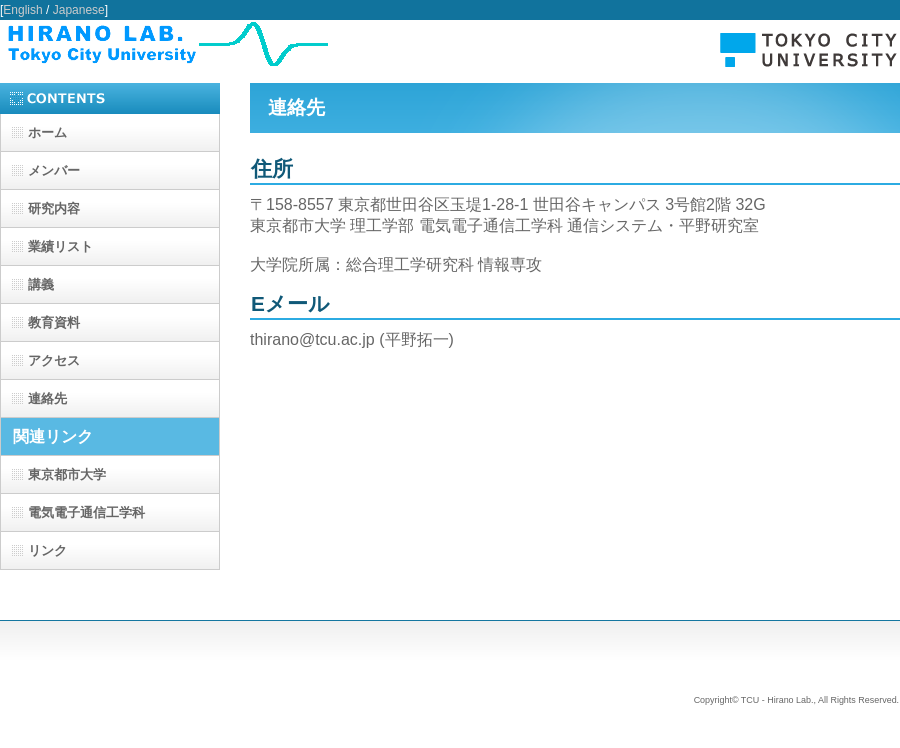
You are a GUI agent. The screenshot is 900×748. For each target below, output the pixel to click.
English (22, 10)
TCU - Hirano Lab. (450, 44)
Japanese (79, 10)
